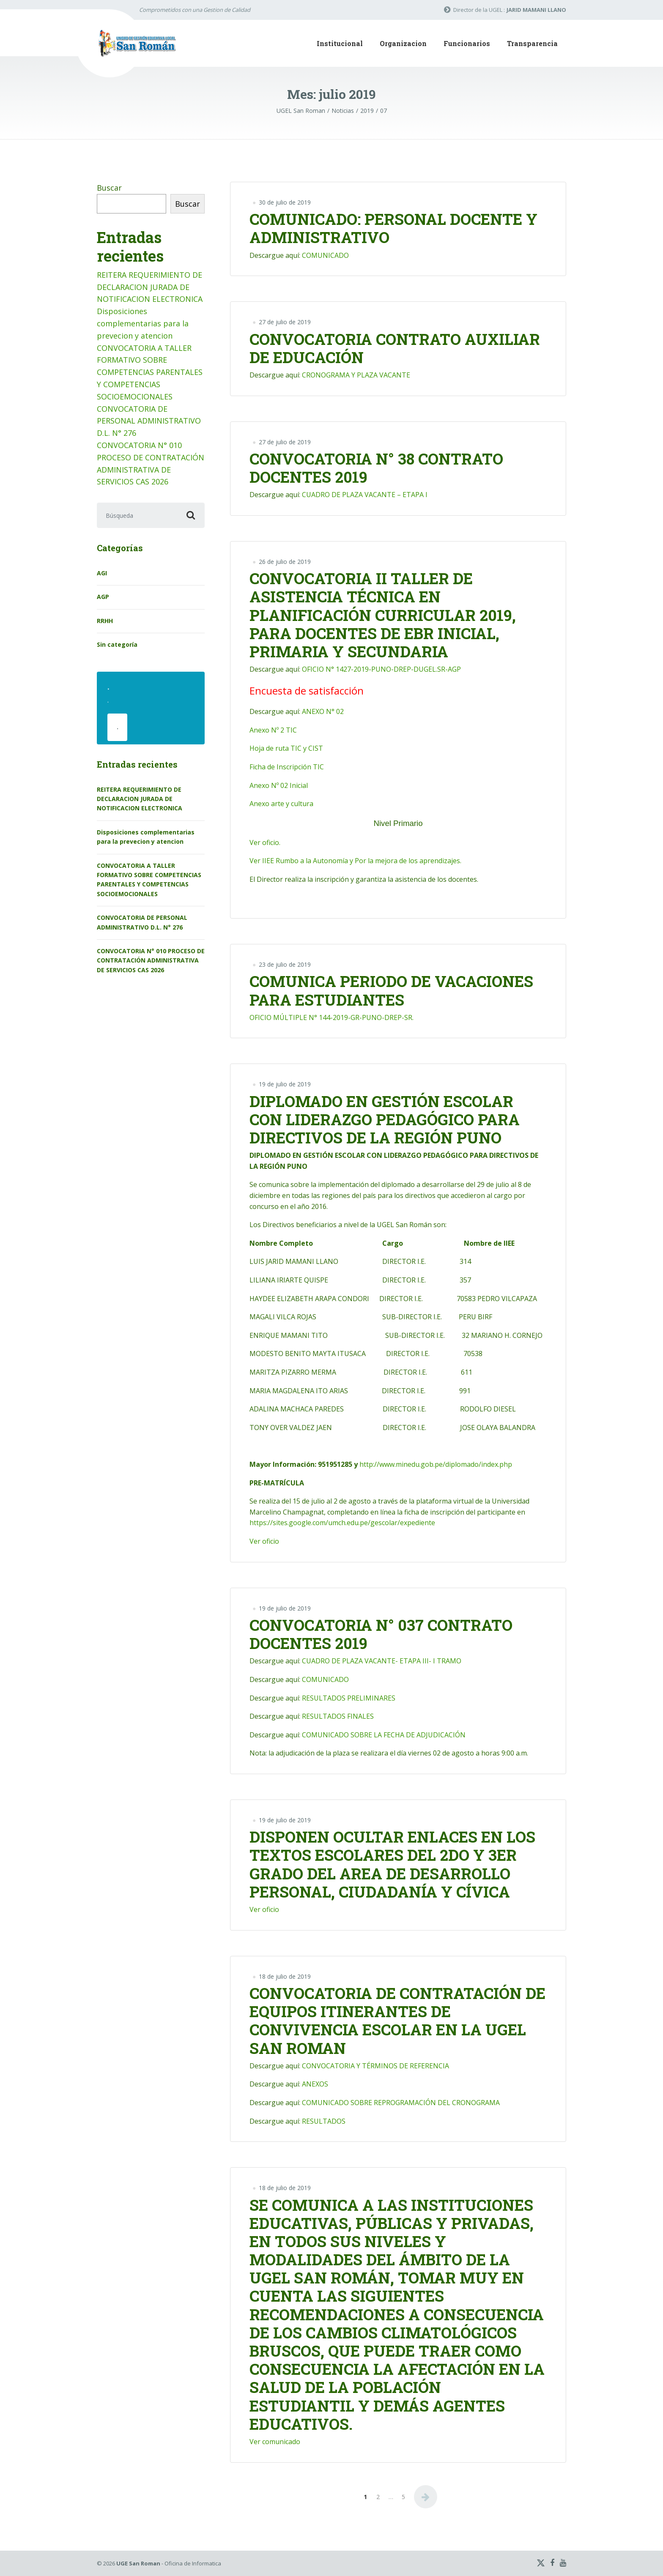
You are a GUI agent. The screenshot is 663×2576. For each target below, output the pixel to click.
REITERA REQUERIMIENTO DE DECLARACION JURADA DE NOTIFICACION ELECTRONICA (150, 287)
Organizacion (403, 43)
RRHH (105, 621)
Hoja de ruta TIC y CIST (286, 748)
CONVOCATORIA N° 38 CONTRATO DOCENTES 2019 (376, 467)
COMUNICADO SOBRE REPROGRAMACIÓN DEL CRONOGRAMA (401, 2102)
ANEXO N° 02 (323, 711)
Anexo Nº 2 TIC (273, 730)
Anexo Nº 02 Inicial (278, 785)
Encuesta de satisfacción (306, 690)
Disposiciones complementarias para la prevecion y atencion (143, 323)
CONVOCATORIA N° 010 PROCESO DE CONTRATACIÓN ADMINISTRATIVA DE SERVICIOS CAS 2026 (151, 960)
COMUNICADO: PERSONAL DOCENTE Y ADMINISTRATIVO (393, 228)
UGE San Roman (138, 2563)
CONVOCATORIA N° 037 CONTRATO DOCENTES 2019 (380, 1634)
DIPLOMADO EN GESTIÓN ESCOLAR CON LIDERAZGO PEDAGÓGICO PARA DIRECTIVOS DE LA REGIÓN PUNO (384, 1119)
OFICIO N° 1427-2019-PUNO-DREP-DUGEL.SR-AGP (381, 669)
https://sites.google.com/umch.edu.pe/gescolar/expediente (342, 1522)
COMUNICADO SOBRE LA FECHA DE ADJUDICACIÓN (384, 1734)
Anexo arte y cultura (281, 803)
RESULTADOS (323, 2121)
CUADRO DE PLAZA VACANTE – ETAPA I (364, 494)
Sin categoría (117, 644)
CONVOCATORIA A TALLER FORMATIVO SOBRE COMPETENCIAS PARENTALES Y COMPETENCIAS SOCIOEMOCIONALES (150, 372)
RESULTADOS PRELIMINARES (348, 1698)
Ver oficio (264, 1541)
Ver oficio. (264, 842)
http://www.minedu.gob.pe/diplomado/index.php (435, 1464)
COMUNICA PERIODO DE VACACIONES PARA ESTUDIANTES (391, 990)
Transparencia (532, 43)
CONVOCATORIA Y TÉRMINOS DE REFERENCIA (375, 2065)
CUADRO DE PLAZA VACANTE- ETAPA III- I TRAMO (381, 1660)
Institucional (340, 43)
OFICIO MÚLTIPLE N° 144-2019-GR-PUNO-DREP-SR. (331, 1017)
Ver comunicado (274, 2441)
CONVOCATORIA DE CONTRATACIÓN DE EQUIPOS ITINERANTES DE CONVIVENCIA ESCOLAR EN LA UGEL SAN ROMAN (397, 2020)
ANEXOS (315, 2084)
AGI (102, 573)
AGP (103, 597)
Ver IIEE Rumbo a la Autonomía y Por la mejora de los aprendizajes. (355, 860)
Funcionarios (467, 43)
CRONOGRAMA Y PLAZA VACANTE (356, 375)
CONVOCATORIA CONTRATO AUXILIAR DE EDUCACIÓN (394, 348)
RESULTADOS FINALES (338, 1716)
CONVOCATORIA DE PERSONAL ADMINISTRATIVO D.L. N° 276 (149, 421)
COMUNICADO (325, 255)
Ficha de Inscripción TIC (286, 766)
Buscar (109, 188)
